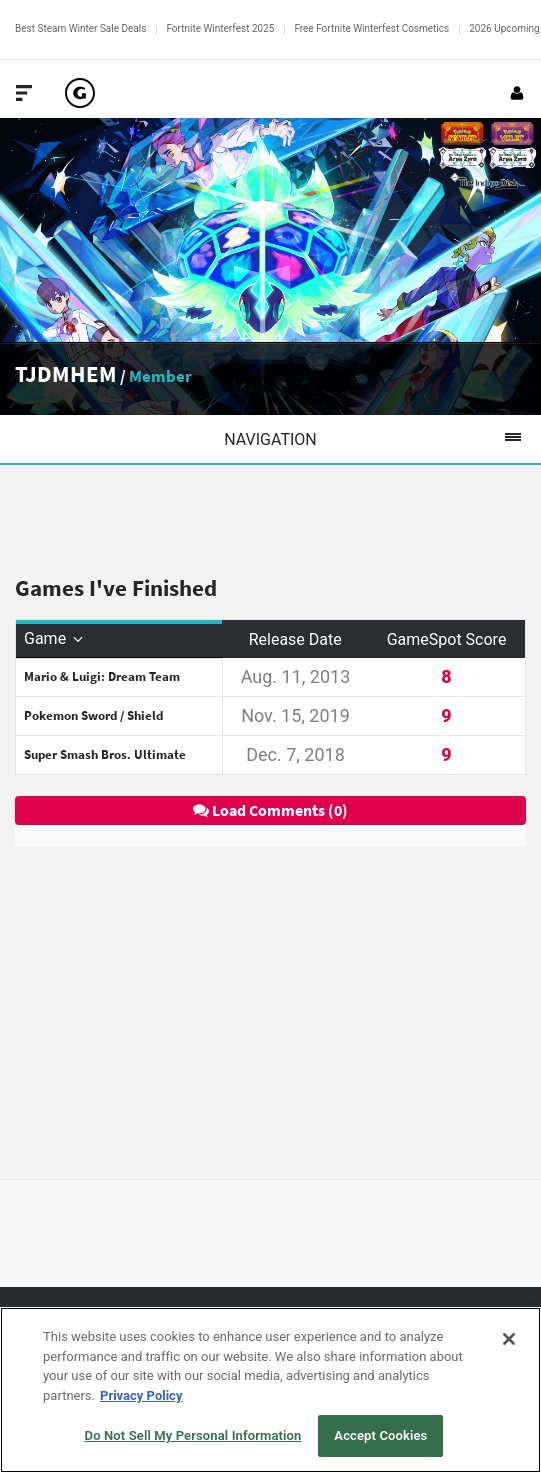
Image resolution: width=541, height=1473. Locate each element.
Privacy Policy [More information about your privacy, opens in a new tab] (141, 1395)
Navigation (382, 439)
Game (55, 638)
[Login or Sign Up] (517, 93)
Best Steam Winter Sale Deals (80, 28)
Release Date (295, 639)
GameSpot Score (447, 639)
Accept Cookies (380, 1435)
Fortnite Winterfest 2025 (220, 28)
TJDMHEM (66, 373)
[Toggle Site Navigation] (24, 93)
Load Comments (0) (270, 810)
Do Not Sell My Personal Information (193, 1435)
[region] (270, 1390)
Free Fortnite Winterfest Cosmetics (371, 28)
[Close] (509, 1339)
